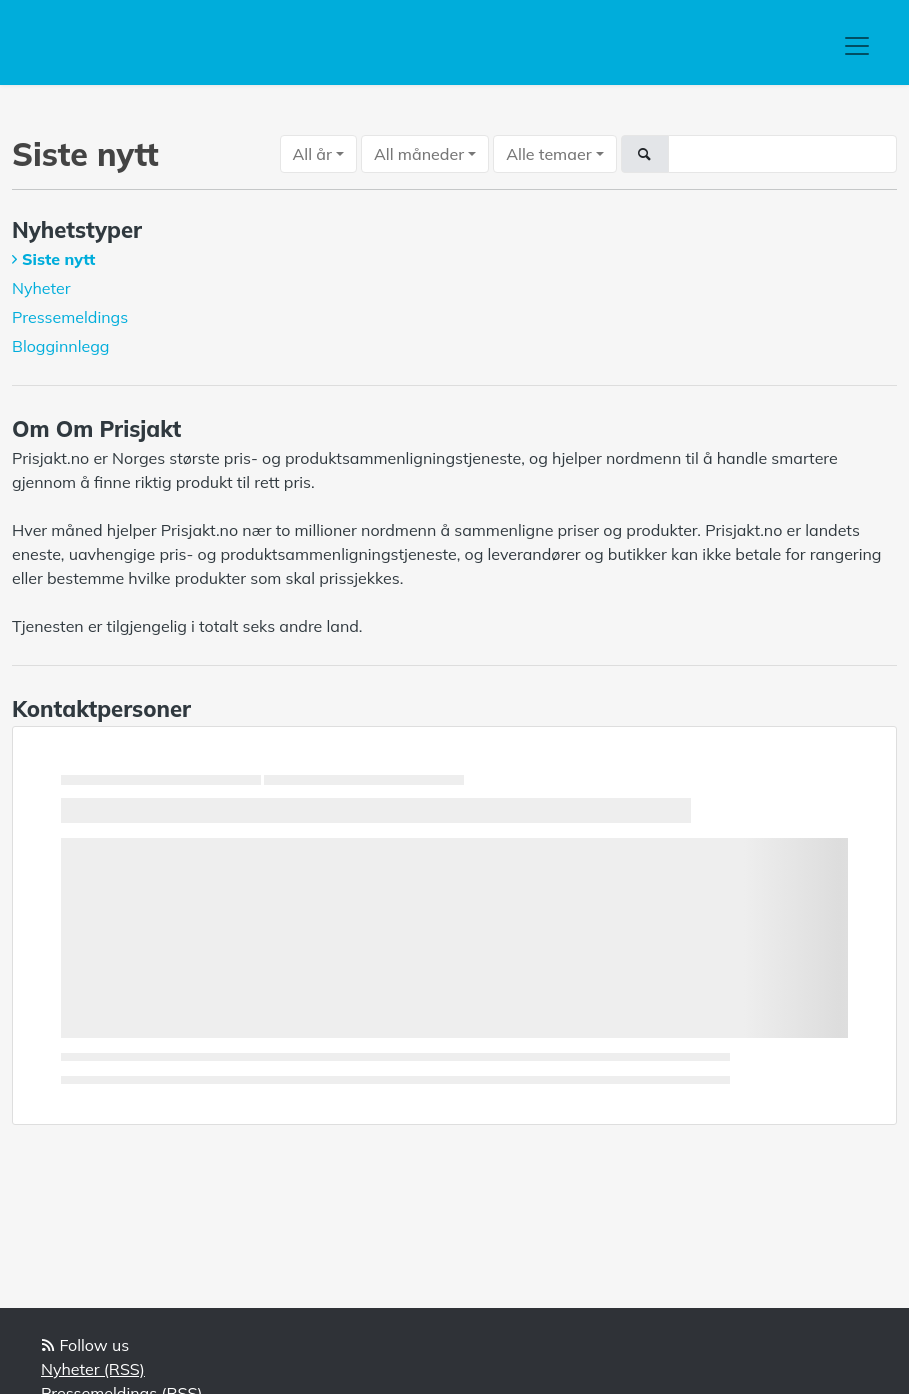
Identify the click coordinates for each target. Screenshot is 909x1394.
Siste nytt (58, 259)
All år (312, 154)
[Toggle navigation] (857, 46)
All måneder (419, 154)
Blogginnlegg (61, 346)
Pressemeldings (70, 317)
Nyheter (41, 288)
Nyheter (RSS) (93, 1369)
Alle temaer (548, 154)
